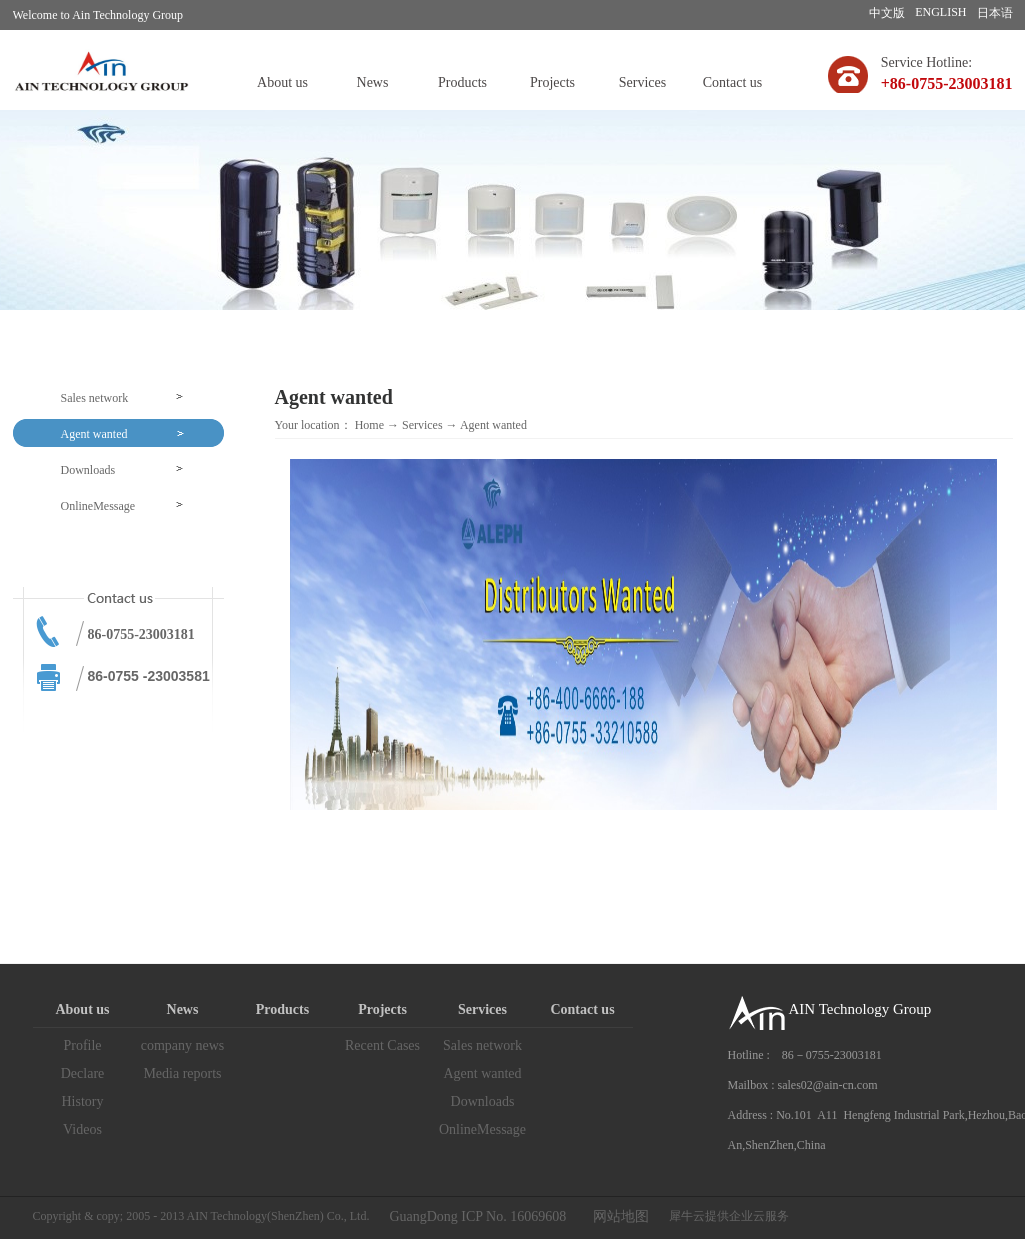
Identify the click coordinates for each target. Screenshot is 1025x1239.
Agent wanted (493, 425)
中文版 (887, 13)
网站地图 (617, 1216)
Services (422, 425)
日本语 (995, 13)
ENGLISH (940, 12)
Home (369, 425)
